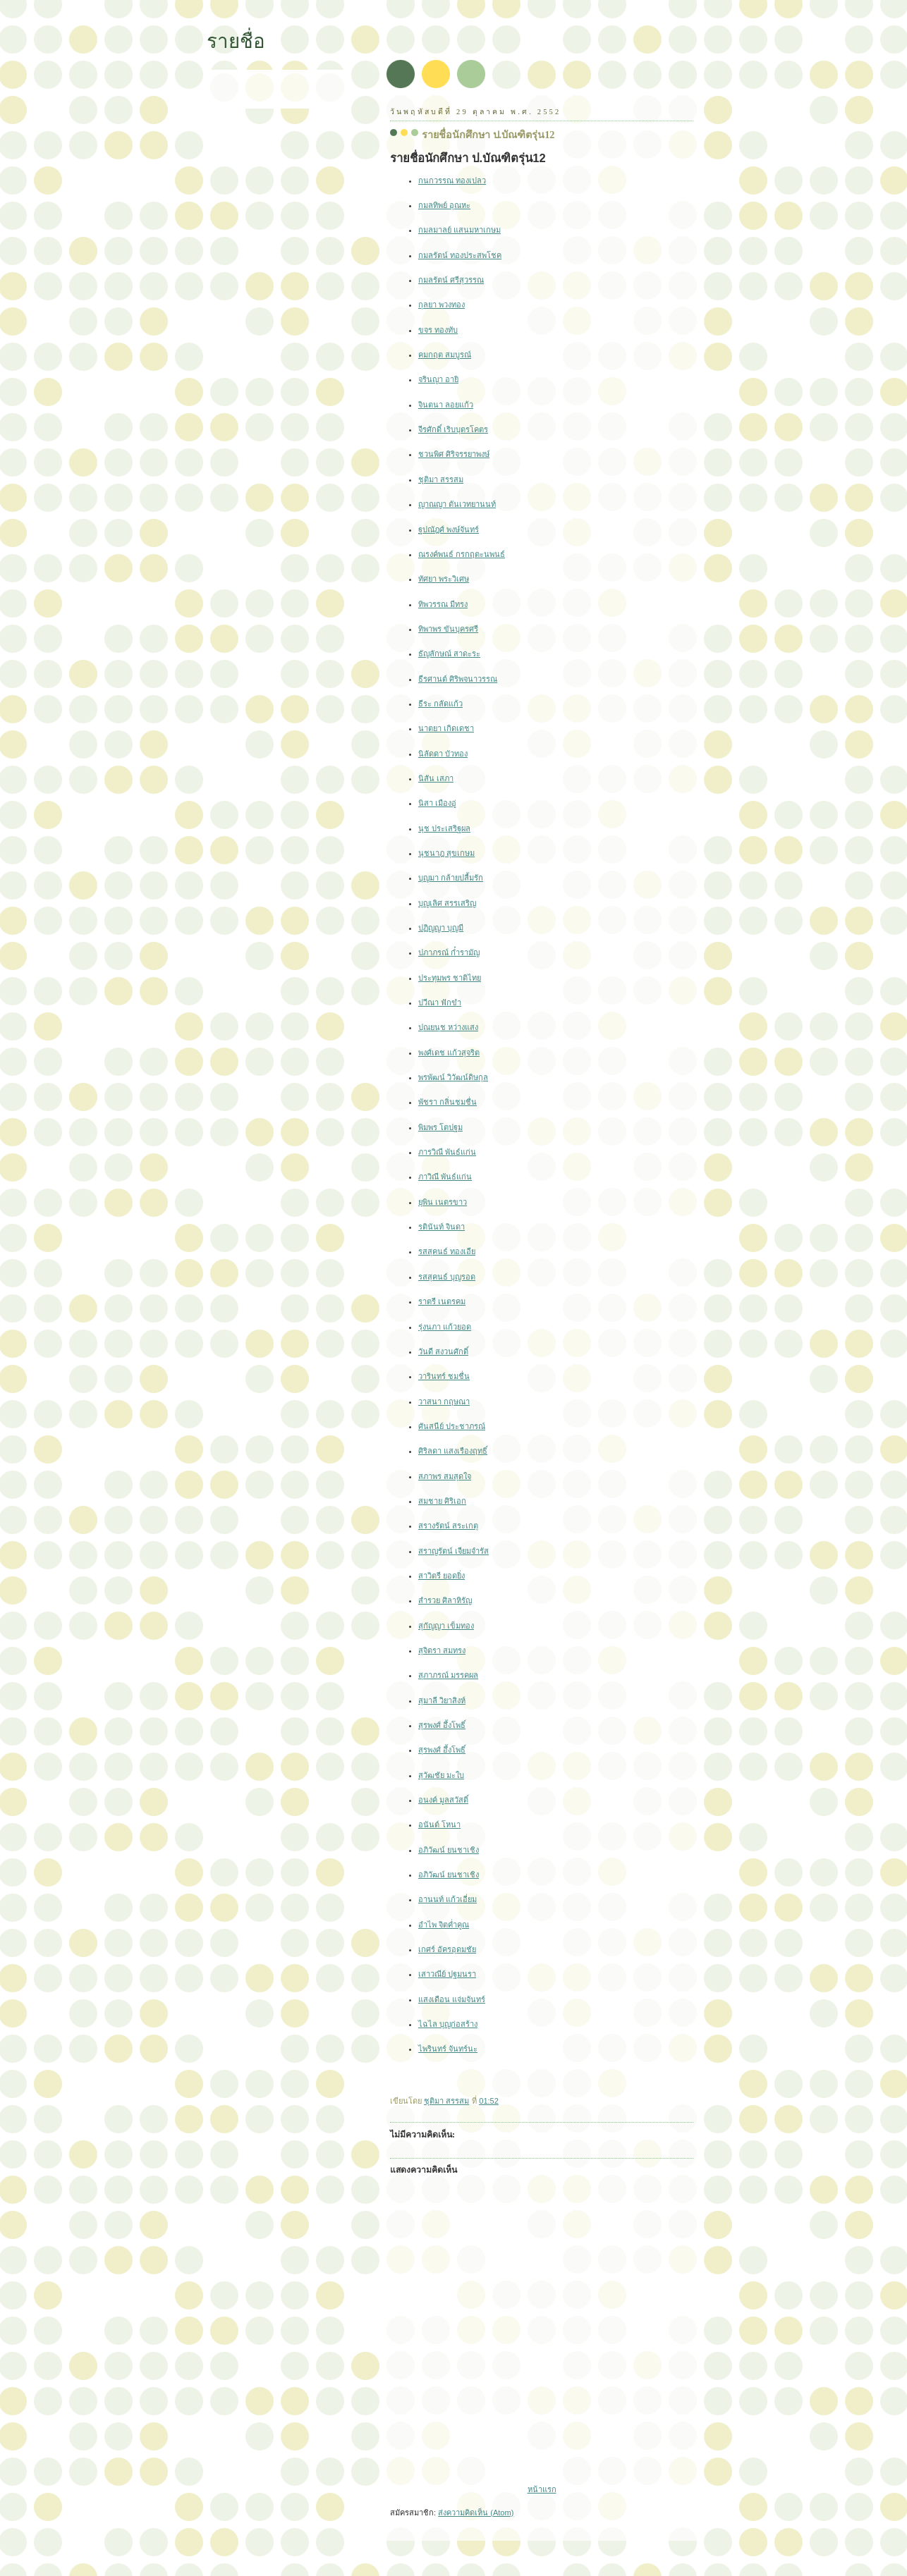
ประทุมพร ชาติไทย (449, 978)
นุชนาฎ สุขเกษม (446, 853)
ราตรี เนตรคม (441, 1301)
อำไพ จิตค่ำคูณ (443, 1924)
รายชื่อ (236, 41)
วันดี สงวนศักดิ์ (443, 1351)
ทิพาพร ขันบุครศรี (448, 629)
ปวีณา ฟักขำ (439, 1002)
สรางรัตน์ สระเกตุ (448, 1525)
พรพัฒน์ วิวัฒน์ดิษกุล (453, 1077)
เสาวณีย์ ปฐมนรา (447, 1974)
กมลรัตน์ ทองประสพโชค (459, 255)
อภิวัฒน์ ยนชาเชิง (448, 1850)
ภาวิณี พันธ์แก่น (445, 1176)
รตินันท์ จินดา (441, 1226)
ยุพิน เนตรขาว (442, 1202)
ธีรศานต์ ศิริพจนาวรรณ (457, 679)
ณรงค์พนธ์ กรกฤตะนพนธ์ (461, 554)
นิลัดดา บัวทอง (443, 753)
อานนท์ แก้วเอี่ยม (447, 1899)
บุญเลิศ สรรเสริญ (447, 903)
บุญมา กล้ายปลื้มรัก (450, 877)
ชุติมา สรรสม (440, 479)
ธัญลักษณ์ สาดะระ (449, 653)
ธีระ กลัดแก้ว (440, 703)
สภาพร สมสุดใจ (444, 1476)
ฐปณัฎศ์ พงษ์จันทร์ (448, 529)
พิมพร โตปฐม (440, 1127)
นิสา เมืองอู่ (437, 803)
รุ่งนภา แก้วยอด (444, 1327)
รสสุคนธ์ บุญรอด (446, 1276)
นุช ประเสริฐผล (444, 828)
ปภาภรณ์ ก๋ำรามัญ (449, 952)
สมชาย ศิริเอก (442, 1501)
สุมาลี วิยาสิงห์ (441, 1700)
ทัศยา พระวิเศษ (443, 579)
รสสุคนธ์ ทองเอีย (446, 1251)
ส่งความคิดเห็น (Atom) (475, 2512)
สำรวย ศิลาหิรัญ (445, 1600)
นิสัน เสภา (436, 778)
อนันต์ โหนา (439, 1824)
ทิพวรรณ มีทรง (443, 604)
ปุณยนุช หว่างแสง (448, 1027)
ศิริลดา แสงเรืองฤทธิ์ (452, 1451)
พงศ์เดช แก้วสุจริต (449, 1052)
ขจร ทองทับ (438, 330)
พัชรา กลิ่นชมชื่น (447, 1102)
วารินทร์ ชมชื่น (444, 1376)
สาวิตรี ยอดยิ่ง (441, 1575)
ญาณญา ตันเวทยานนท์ (457, 504)
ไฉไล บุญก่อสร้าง (447, 2024)
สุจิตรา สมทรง (441, 1650)
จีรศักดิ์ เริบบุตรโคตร (453, 429)
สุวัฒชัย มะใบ (441, 1775)
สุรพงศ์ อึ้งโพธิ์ (441, 1725)
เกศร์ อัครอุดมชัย (447, 1949)
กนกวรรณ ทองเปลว (452, 180)
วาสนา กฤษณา (444, 1401)
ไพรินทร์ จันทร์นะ (447, 2048)
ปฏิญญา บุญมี (440, 928)
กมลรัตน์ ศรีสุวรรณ (451, 280)
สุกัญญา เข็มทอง (446, 1625)
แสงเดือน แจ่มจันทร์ (451, 1999)
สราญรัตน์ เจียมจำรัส (453, 1551)
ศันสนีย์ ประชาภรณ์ (451, 1426)
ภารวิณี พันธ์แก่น (447, 1152)
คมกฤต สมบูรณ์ (444, 354)
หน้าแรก (542, 2489)
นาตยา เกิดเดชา (446, 728)
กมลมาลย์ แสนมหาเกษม (459, 230)
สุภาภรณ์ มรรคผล (448, 1675)
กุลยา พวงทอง (441, 304)
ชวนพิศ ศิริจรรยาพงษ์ (453, 454)
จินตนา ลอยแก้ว (445, 404)
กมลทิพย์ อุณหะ (444, 205)
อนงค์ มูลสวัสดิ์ (443, 1800)
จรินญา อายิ (438, 379)
